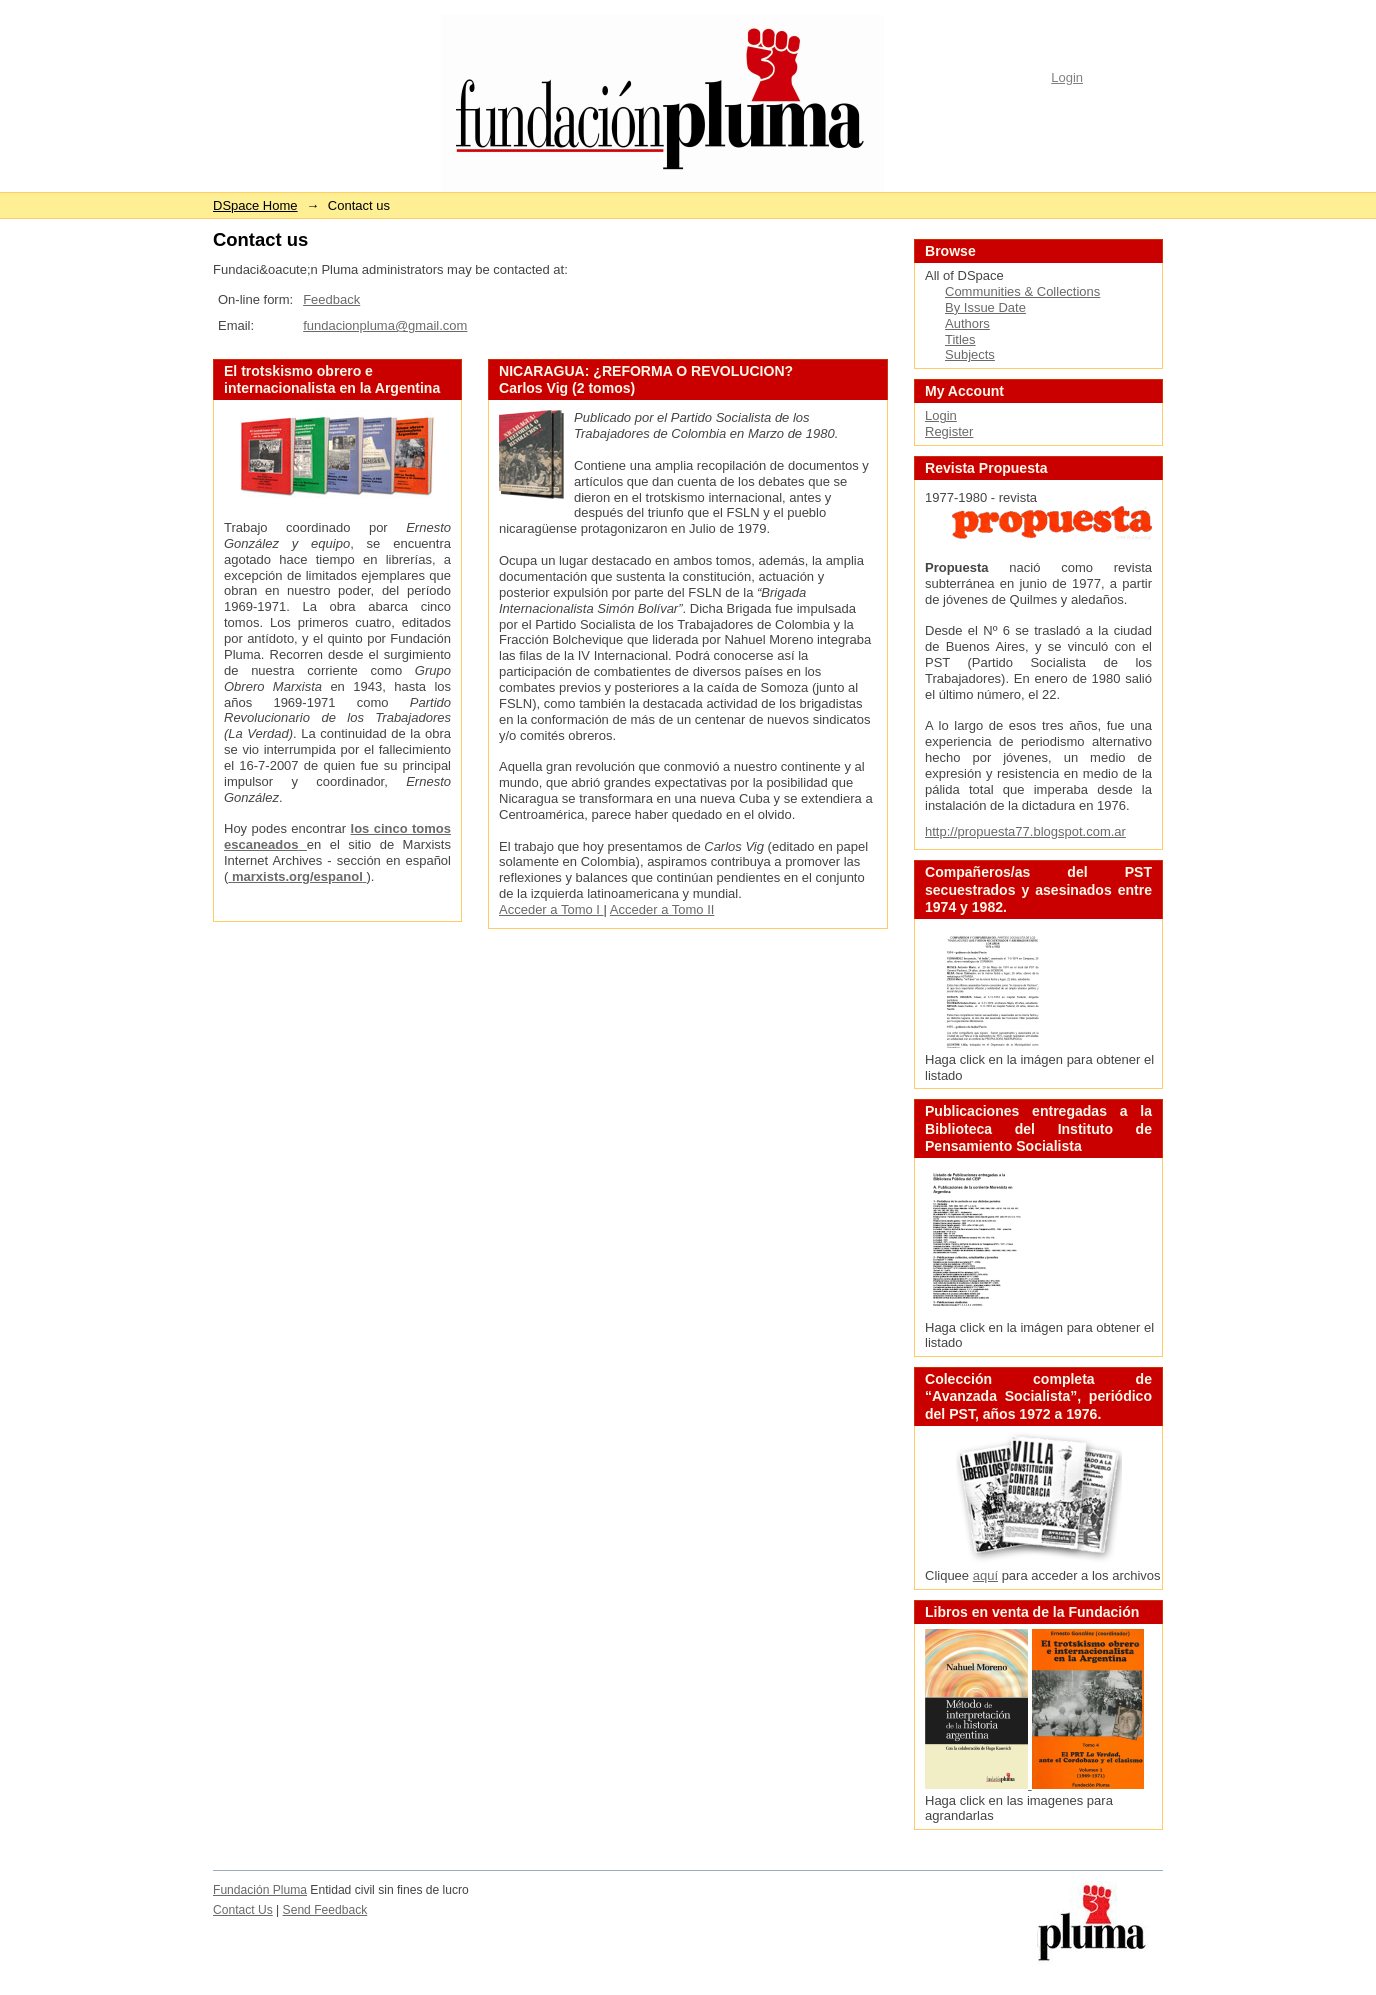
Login (1067, 77)
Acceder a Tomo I (551, 909)
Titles (960, 339)
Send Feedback (325, 1910)
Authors (967, 323)
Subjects (970, 354)
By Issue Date (985, 307)
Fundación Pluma (260, 1890)
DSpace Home (255, 205)
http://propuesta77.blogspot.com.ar (1025, 831)
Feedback (331, 299)
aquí (985, 1575)
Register (949, 431)
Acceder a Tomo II (662, 909)
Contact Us (243, 1910)
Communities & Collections (1022, 291)
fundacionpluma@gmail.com (385, 325)
